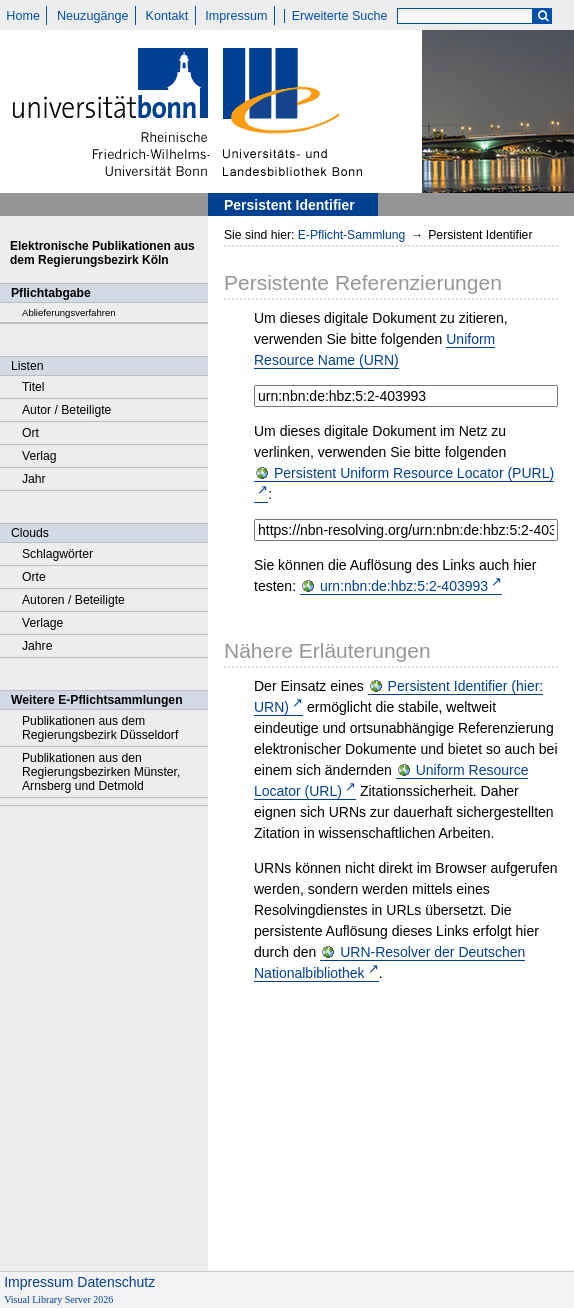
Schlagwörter (57, 554)
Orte (34, 577)
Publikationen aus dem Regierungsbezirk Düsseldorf (100, 728)
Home (23, 16)
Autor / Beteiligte (66, 410)
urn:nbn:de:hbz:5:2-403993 (404, 586)
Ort (30, 433)
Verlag (39, 456)
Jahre (37, 646)
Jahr (34, 479)
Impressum (236, 16)
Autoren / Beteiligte (73, 600)
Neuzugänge (92, 16)
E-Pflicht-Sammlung (352, 235)
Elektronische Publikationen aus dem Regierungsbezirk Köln (102, 253)
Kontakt (167, 16)
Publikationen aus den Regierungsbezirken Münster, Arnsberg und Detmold (101, 772)
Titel (33, 387)
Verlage (42, 623)
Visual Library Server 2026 (58, 1299)
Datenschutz (116, 1282)
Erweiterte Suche (340, 16)
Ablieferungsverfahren (69, 312)
